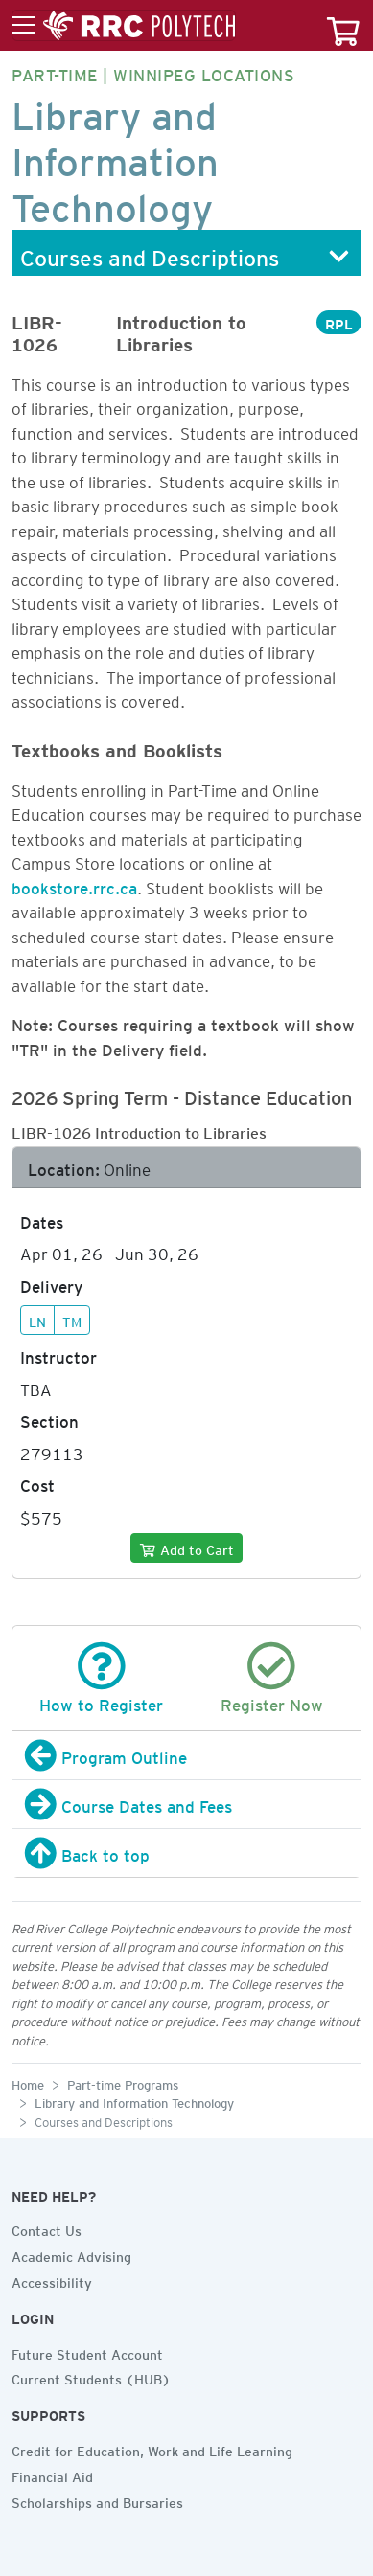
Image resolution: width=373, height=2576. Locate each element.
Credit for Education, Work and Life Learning (152, 2448)
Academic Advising (71, 2254)
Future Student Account (87, 2352)
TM (72, 1319)
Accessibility (52, 2280)
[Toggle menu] (124, 26)
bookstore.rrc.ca (74, 885)
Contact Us (47, 2228)
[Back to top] (186, 1853)
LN (37, 1319)
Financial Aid (52, 2474)
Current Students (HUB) (91, 2377)
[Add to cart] (186, 1548)
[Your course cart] (343, 25)
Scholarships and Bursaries (97, 2500)
